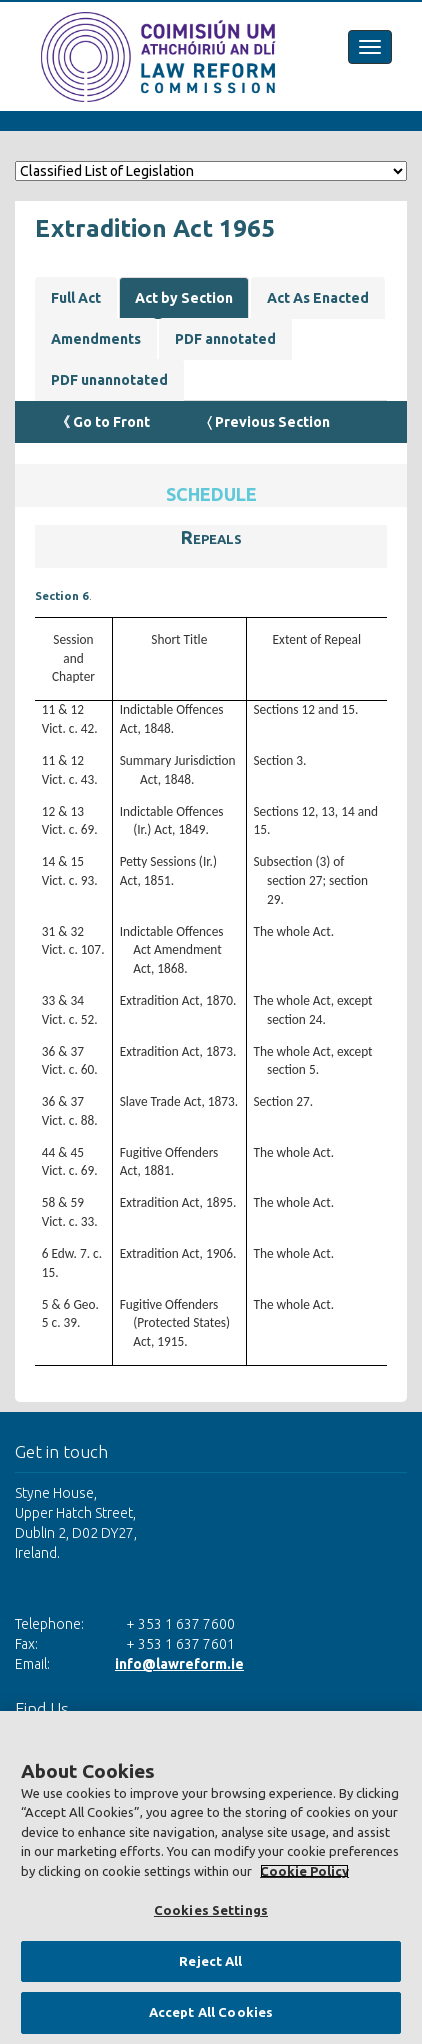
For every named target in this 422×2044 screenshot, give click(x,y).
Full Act (76, 298)
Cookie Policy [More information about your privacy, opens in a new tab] (304, 1871)
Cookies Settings (211, 1910)
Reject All (210, 1961)
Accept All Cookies (211, 2012)
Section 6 (62, 595)
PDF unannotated (109, 380)
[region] (211, 1877)
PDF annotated (225, 339)
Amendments (96, 339)
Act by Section (184, 298)
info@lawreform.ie (179, 1664)
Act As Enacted (318, 298)
